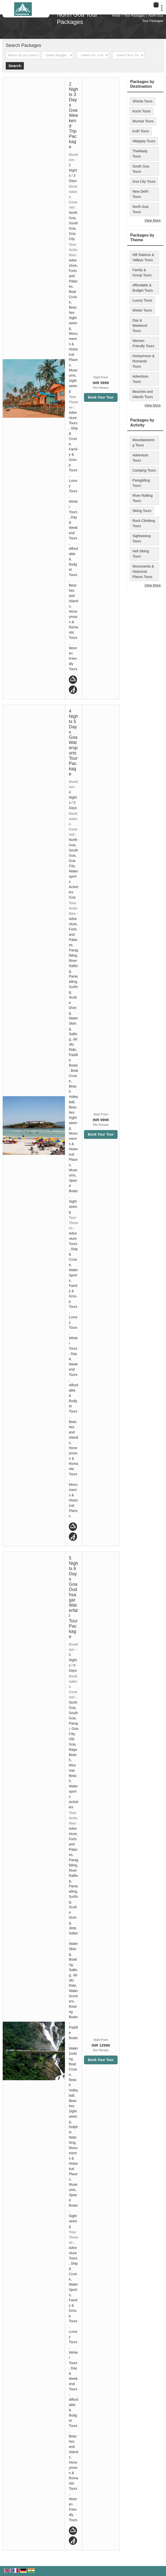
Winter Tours (142, 310)
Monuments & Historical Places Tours (143, 571)
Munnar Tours (143, 121)
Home (116, 15)
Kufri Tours (140, 131)
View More (152, 220)
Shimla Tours (142, 101)
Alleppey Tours (143, 141)
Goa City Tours (143, 181)
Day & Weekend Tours (139, 325)
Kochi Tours (141, 111)
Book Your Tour (101, 397)
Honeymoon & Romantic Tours (143, 361)
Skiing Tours (141, 511)
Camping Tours (144, 470)
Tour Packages (134, 15)
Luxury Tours (142, 300)
